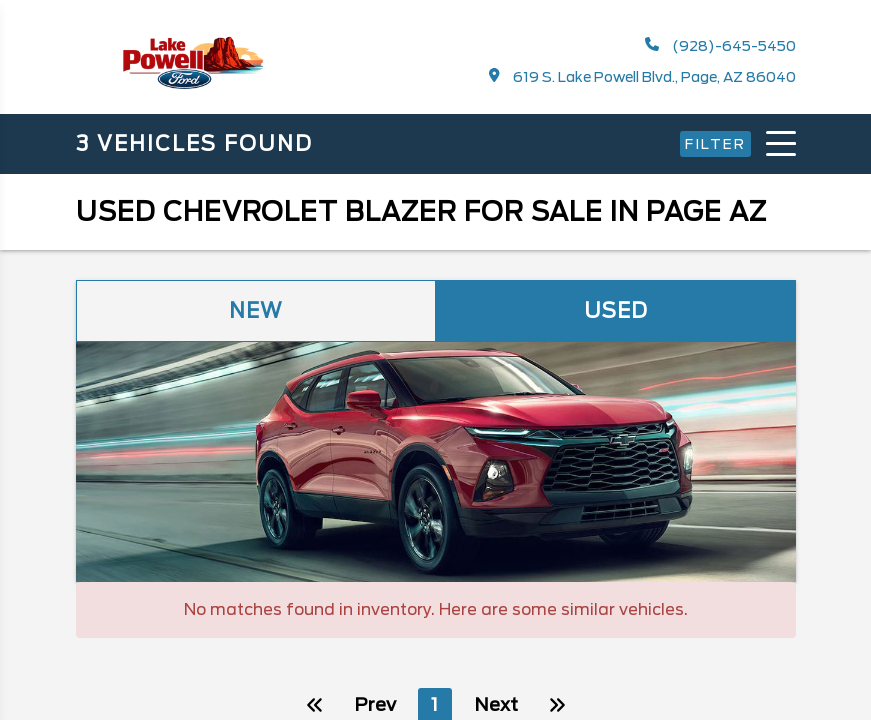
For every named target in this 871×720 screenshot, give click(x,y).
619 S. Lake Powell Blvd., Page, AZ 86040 (642, 76)
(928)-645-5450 (720, 45)
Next (592, 648)
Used (616, 311)
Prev (279, 648)
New (256, 311)
